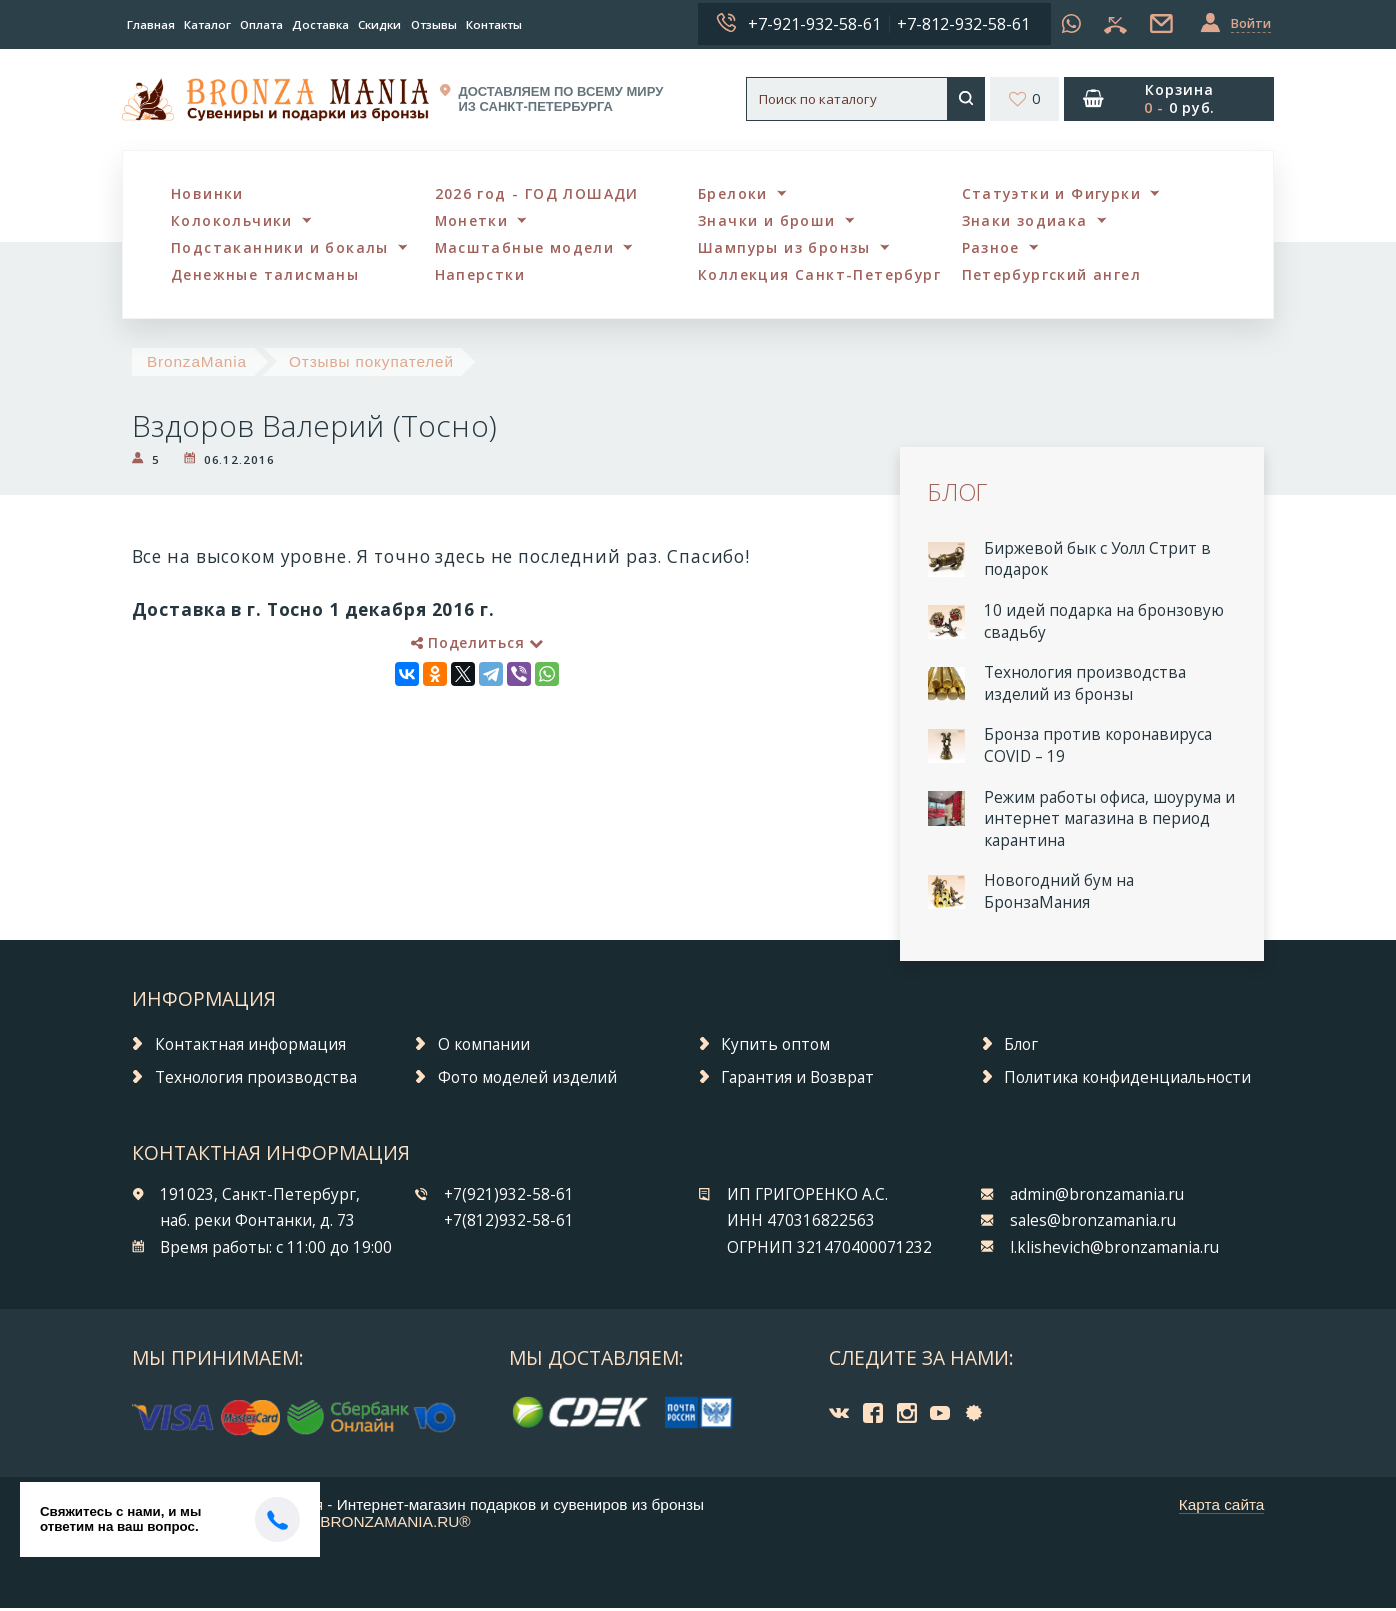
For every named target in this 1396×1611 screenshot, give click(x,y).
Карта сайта (1222, 1507)
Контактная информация (250, 1047)
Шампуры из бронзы (786, 249)
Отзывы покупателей (371, 364)
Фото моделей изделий (527, 1080)
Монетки (473, 221)
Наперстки (482, 277)
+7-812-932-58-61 (963, 24)
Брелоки (734, 193)
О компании (484, 1047)
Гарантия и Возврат (797, 1080)
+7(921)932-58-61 (509, 1197)
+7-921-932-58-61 (814, 24)
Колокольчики (233, 221)
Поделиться (477, 645)
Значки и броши (769, 221)
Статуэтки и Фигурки (1055, 193)
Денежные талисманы (268, 277)
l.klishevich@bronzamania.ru (1114, 1250)
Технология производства (256, 1080)
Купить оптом (775, 1047)
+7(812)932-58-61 (509, 1224)
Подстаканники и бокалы (282, 249)
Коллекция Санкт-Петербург (823, 277)
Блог (1021, 1047)
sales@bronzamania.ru (1093, 1224)
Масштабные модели (528, 249)
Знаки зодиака (1027, 221)
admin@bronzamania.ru (1097, 1197)
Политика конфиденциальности (1127, 1080)
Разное (992, 249)
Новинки (208, 193)
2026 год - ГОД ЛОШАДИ (540, 193)
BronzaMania (197, 364)
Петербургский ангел (1055, 277)
